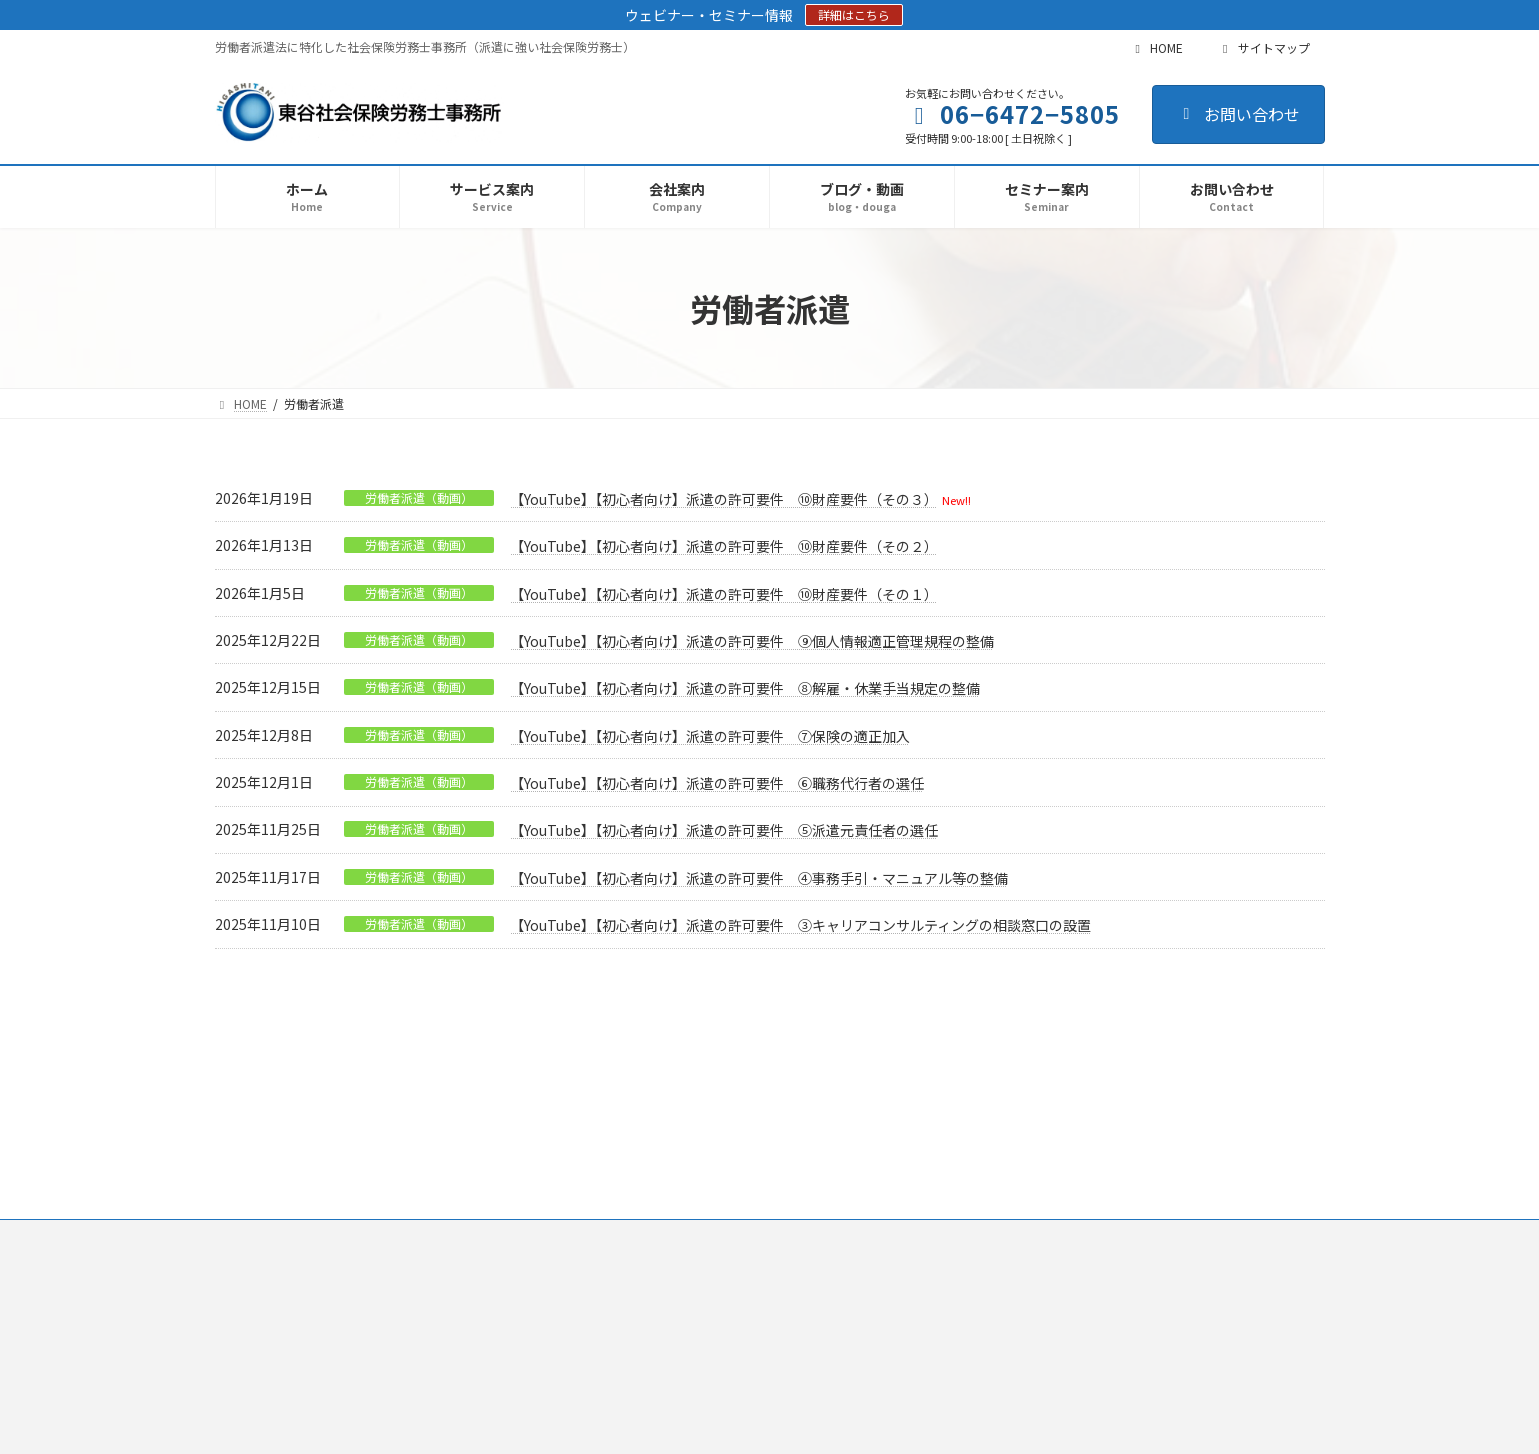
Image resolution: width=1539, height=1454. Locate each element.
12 (807, 1003)
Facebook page (1150, 1245)
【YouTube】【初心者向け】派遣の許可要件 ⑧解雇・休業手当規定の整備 (745, 688)
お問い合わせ (1238, 114)
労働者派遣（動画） (419, 498)
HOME (1156, 47)
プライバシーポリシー (294, 1106)
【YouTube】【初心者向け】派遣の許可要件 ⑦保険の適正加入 (710, 736)
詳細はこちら (854, 14)
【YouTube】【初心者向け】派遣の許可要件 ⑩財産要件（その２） (724, 546)
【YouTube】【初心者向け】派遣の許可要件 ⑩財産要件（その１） (724, 594)
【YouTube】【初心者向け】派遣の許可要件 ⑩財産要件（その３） (724, 499)
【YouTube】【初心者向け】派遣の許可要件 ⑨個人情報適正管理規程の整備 (752, 641)
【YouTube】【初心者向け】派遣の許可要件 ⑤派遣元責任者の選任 (724, 830)
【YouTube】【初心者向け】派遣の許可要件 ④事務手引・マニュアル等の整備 (759, 878)
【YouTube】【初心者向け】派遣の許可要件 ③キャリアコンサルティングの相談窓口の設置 (800, 925)
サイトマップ (1264, 47)
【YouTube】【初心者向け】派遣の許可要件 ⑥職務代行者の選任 (717, 783)
